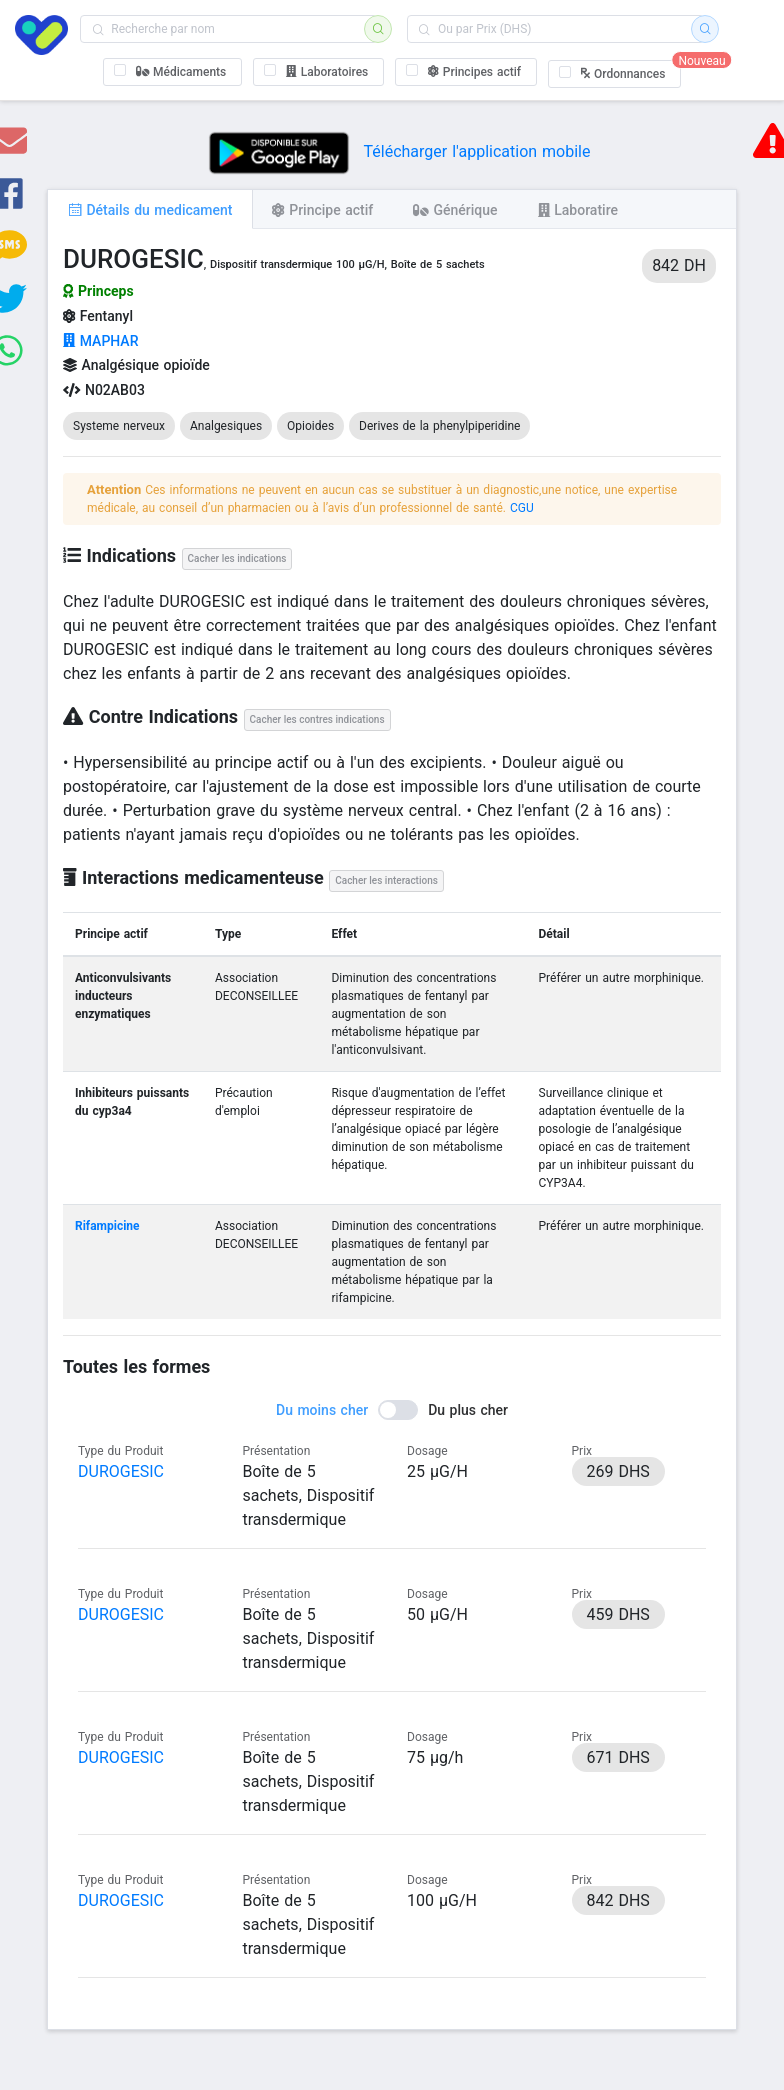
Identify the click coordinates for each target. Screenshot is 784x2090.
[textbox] (228, 29)
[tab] (150, 209)
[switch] (392, 1410)
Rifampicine (107, 1226)
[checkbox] (173, 72)
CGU (522, 508)
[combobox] (228, 29)
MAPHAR (100, 341)
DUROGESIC (121, 1471)
